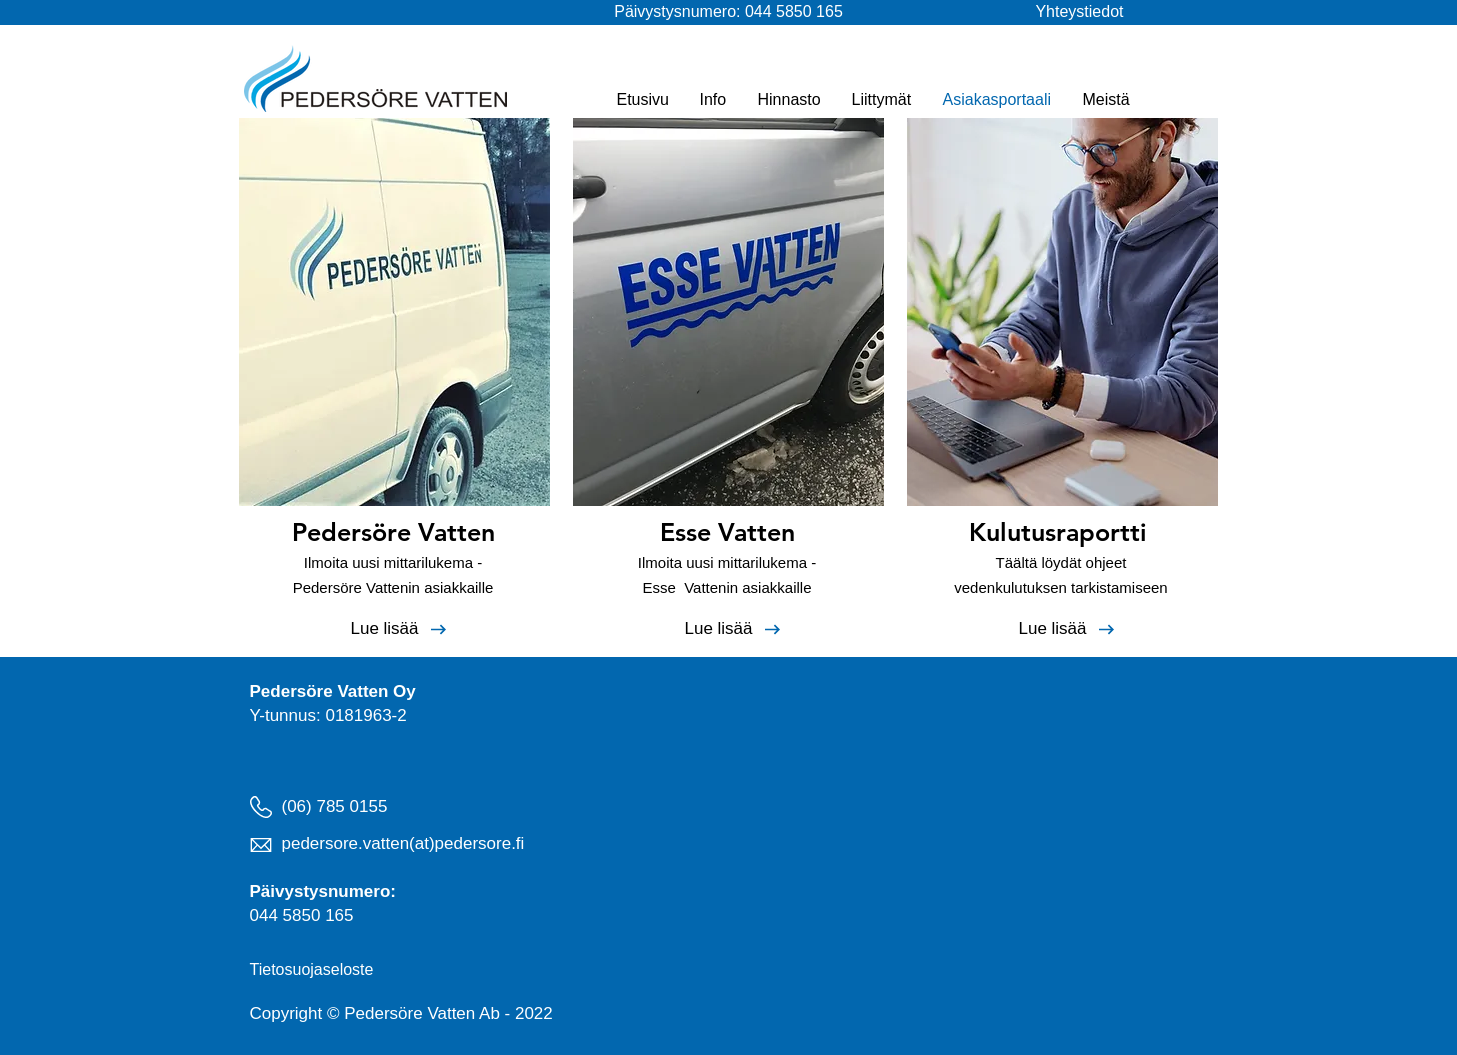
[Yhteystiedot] (1048, 12)
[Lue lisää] (385, 629)
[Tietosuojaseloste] (317, 970)
